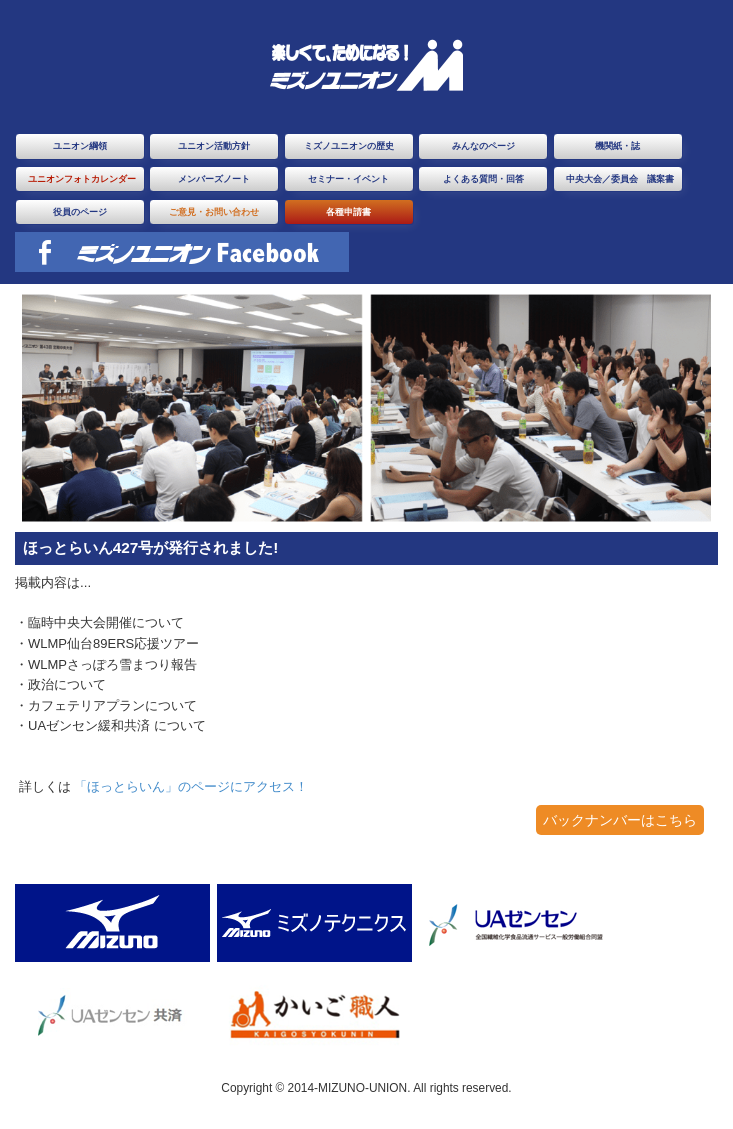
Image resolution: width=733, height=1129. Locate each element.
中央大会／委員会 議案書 (620, 179)
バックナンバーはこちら (620, 820)
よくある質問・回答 (483, 179)
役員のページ (80, 212)
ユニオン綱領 (80, 146)
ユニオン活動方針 (214, 146)
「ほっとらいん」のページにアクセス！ (191, 786)
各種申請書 (348, 212)
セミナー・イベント (348, 179)
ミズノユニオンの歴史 (349, 146)
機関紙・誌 (617, 146)
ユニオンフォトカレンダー (82, 179)
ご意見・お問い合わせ (214, 212)
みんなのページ (483, 146)
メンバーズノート (214, 179)
